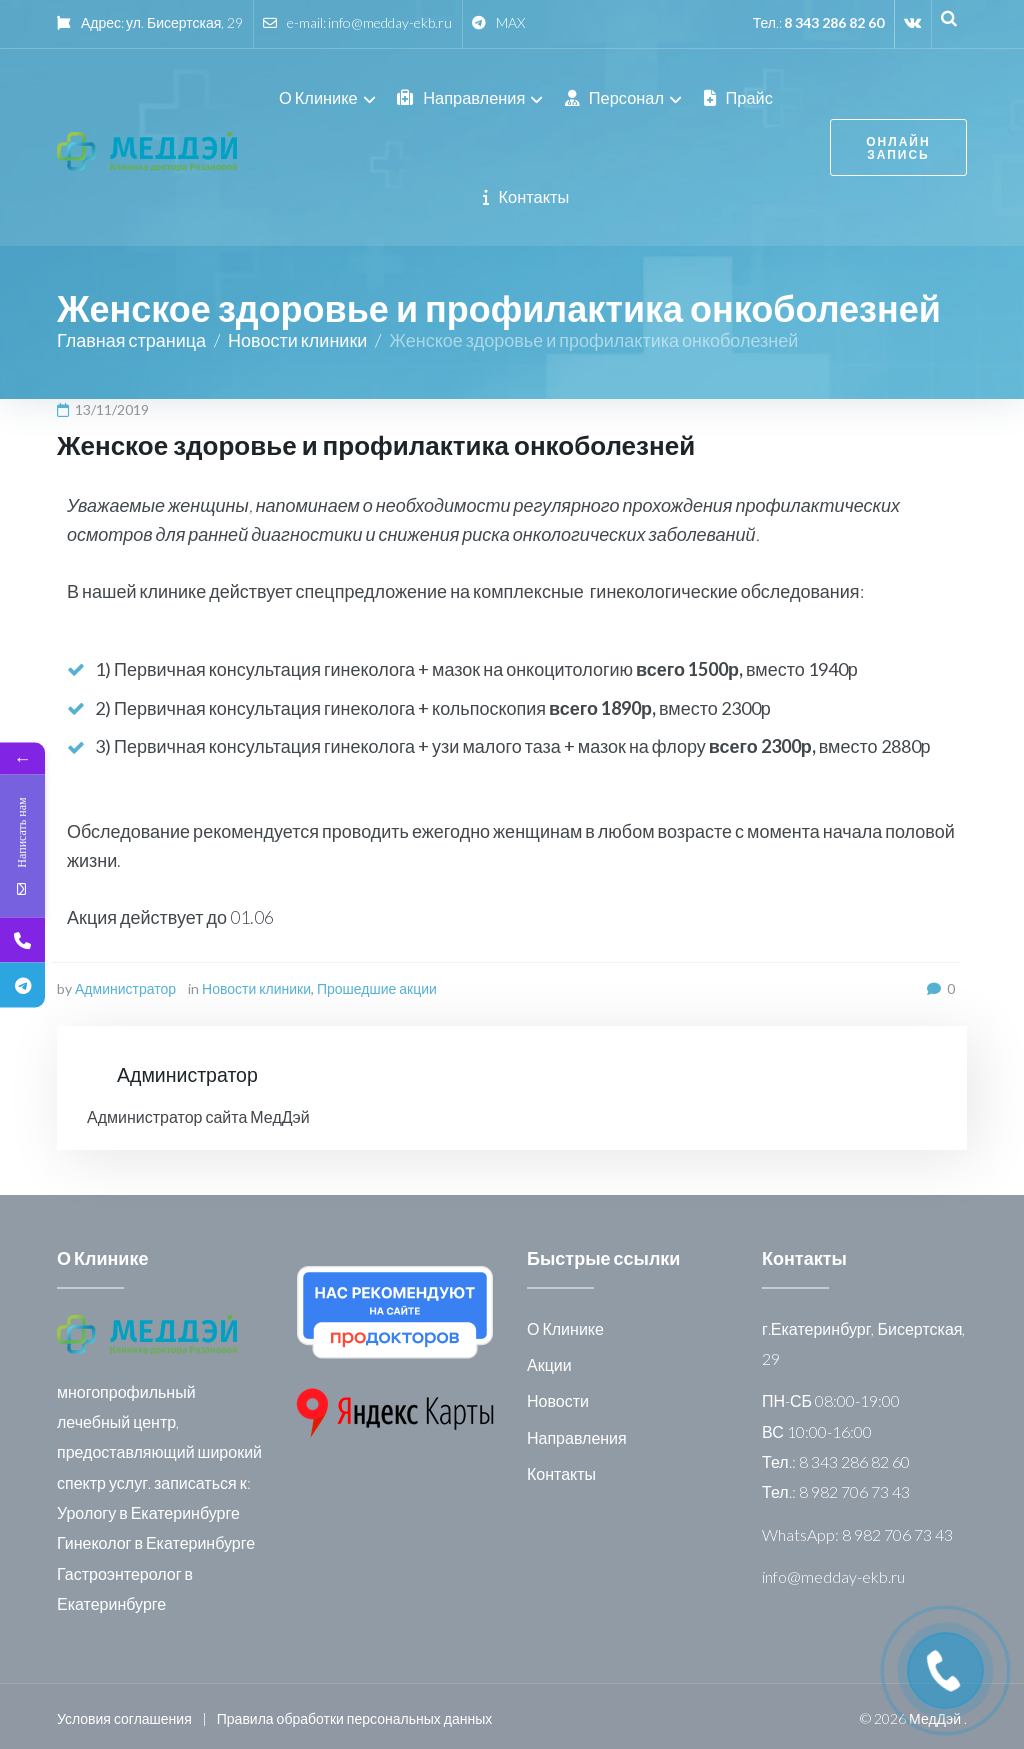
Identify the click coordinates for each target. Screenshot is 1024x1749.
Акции (549, 1359)
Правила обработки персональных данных (354, 1713)
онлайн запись (892, 146)
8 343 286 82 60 (834, 22)
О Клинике (565, 1323)
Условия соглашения (124, 1713)
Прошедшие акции (377, 984)
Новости (558, 1396)
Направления (577, 1432)
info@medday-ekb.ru (390, 22)
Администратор (125, 984)
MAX (510, 22)
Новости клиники (297, 335)
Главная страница (131, 335)
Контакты (561, 1468)
